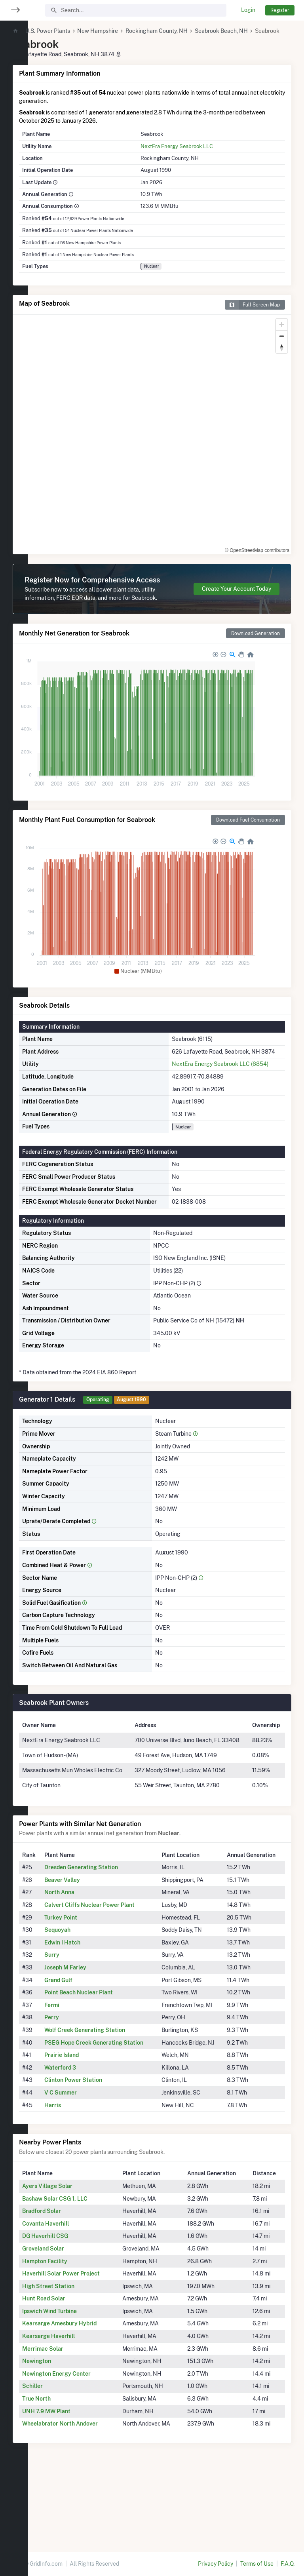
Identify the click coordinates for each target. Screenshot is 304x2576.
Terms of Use (257, 2564)
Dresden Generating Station (106, 1934)
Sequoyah (83, 1997)
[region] (14, 1283)
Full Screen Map (252, 314)
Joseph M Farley (91, 2035)
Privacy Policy (215, 2564)
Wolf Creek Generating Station (110, 2097)
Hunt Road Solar (71, 2374)
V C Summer (86, 2168)
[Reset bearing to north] (281, 356)
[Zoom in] (281, 333)
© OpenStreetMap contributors (244, 554)
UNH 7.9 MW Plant (74, 2486)
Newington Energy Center (84, 2449)
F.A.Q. (287, 2564)
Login (248, 10)
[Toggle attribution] (282, 554)
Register (279, 10)
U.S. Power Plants (75, 31)
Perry (77, 2084)
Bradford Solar (69, 2286)
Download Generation (255, 659)
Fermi (77, 2072)
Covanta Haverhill (73, 2299)
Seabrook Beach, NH (249, 31)
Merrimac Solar (70, 2424)
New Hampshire (125, 31)
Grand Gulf (84, 2047)
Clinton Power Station (98, 2155)
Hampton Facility (72, 2336)
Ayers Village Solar (75, 2261)
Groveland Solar (71, 2324)
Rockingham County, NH (184, 31)
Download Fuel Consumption (248, 846)
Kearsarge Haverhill (76, 2412)
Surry (77, 2022)
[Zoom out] (281, 345)
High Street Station (76, 2361)
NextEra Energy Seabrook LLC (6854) (232, 1098)
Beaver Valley (87, 1947)
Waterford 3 (85, 2143)
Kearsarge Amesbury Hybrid (87, 2399)
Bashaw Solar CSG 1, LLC (82, 2274)
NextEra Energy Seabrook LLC (192, 155)
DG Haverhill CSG (73, 2311)
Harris (78, 2180)
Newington (64, 2436)
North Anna (85, 1959)
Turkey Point (86, 1984)
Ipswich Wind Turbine (77, 2387)
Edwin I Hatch (88, 2009)
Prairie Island (87, 2130)
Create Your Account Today (236, 606)
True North (64, 2474)
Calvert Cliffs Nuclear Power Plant (115, 1972)
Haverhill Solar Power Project (88, 2349)
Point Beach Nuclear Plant (104, 2060)
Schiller (60, 2461)
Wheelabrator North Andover (87, 2499)
